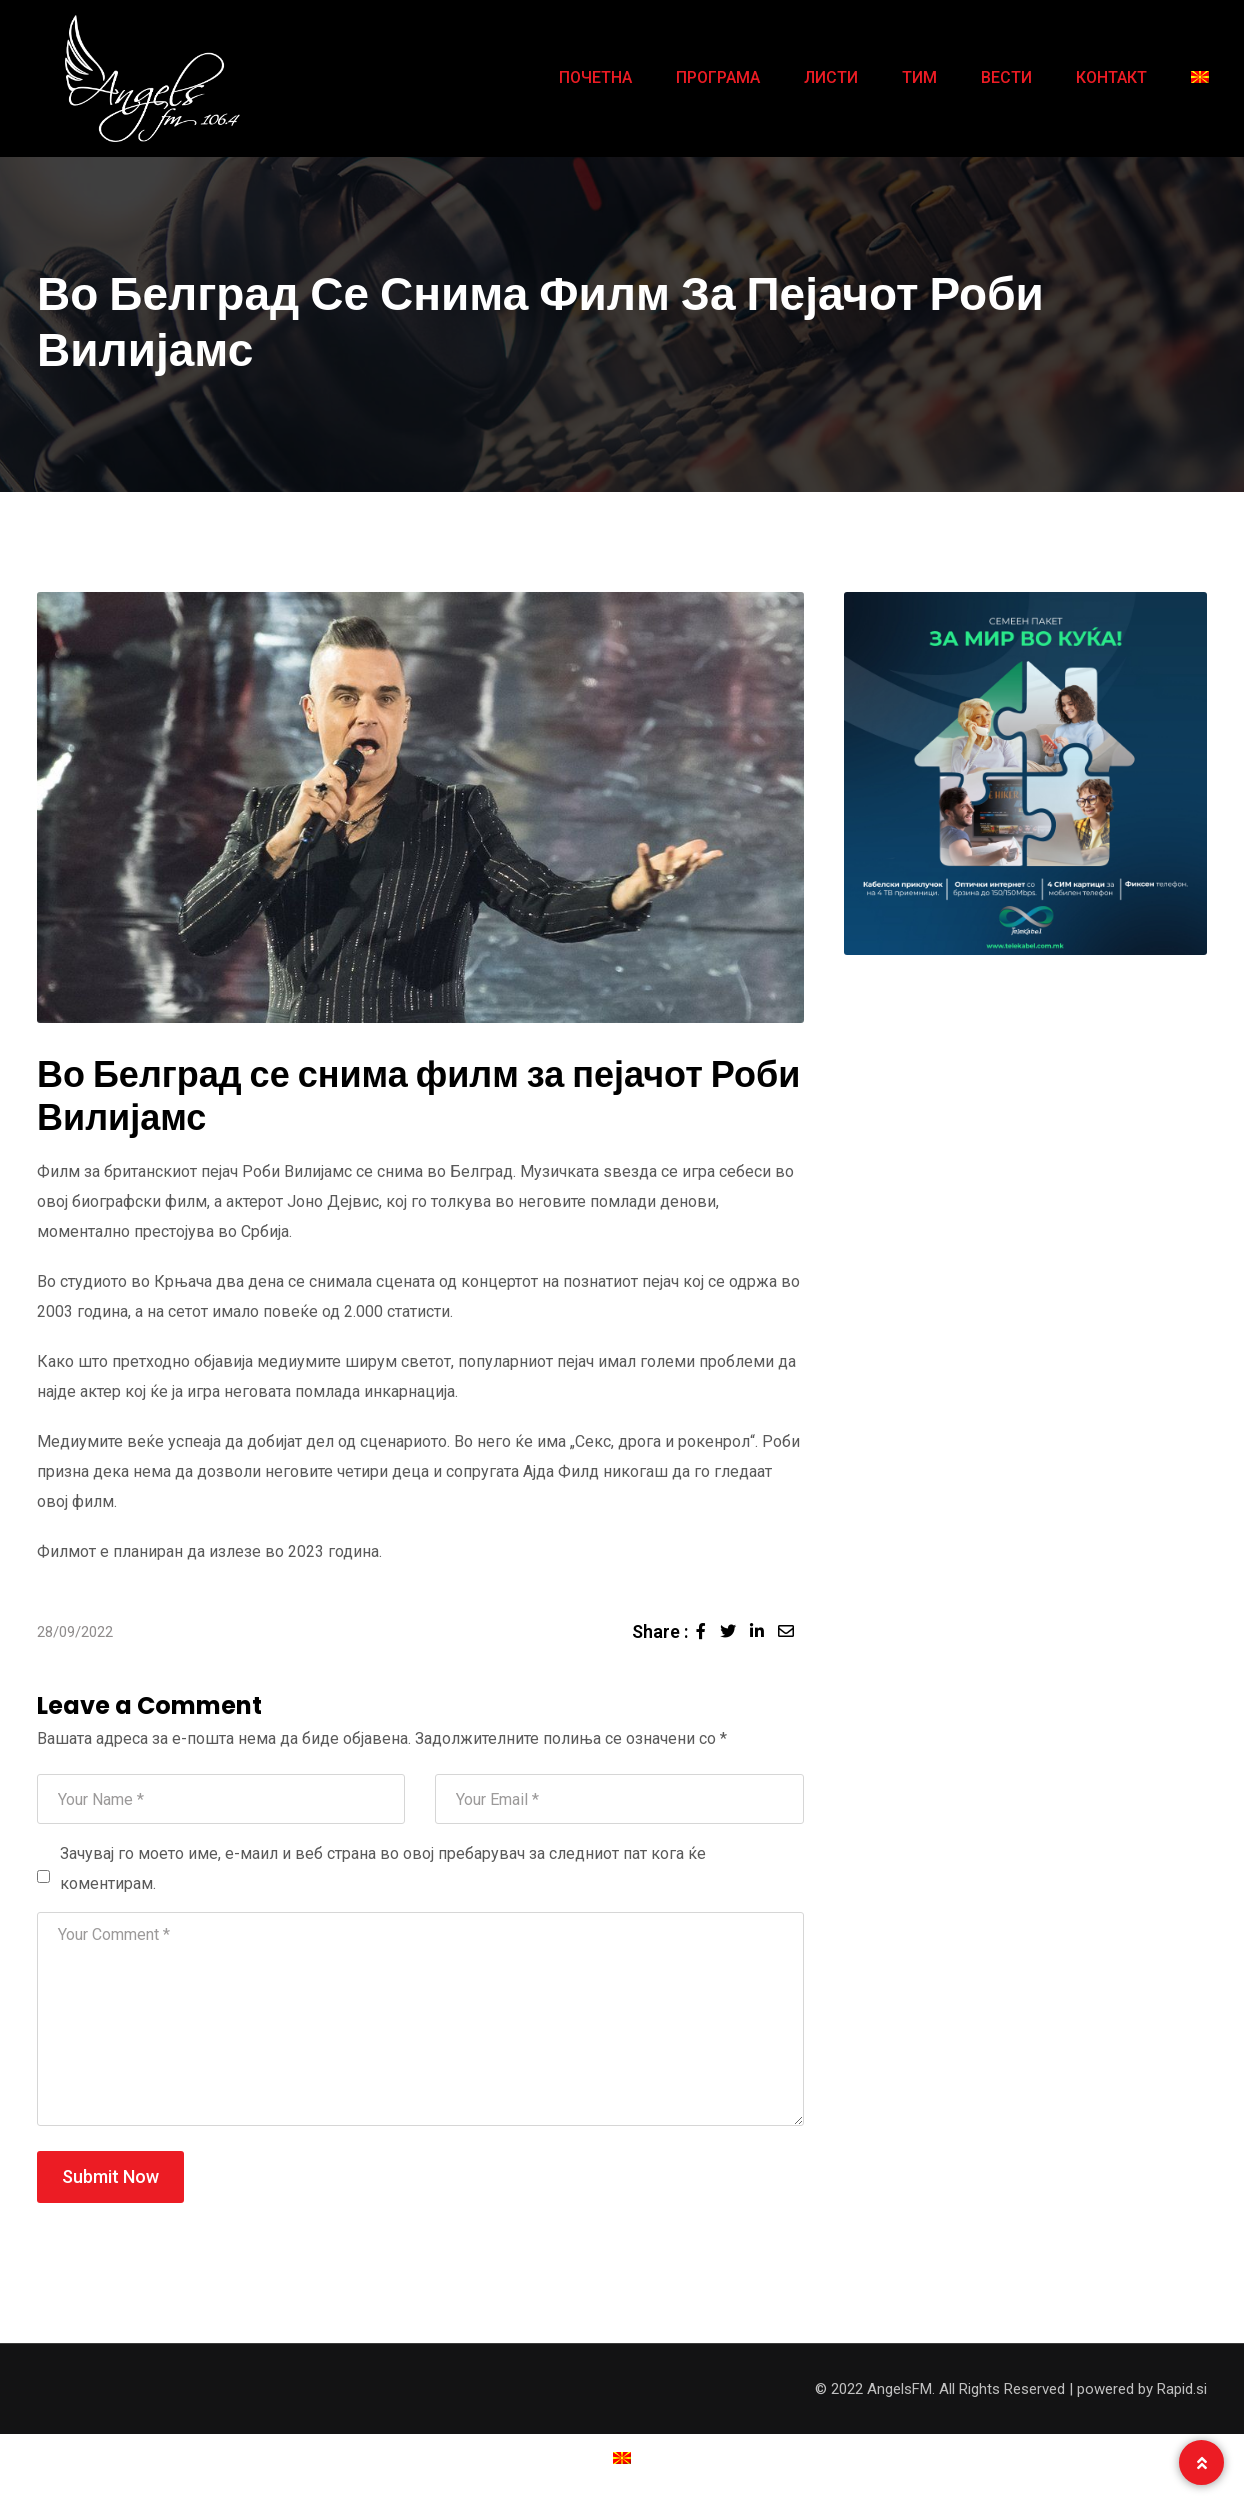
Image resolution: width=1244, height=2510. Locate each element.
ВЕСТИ (1006, 77)
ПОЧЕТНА (595, 77)
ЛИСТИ (831, 77)
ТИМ (919, 77)
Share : (660, 1631)
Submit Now (110, 2176)
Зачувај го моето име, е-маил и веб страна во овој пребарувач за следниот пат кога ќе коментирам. (383, 1868)
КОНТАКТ (1111, 77)
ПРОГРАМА (718, 77)
